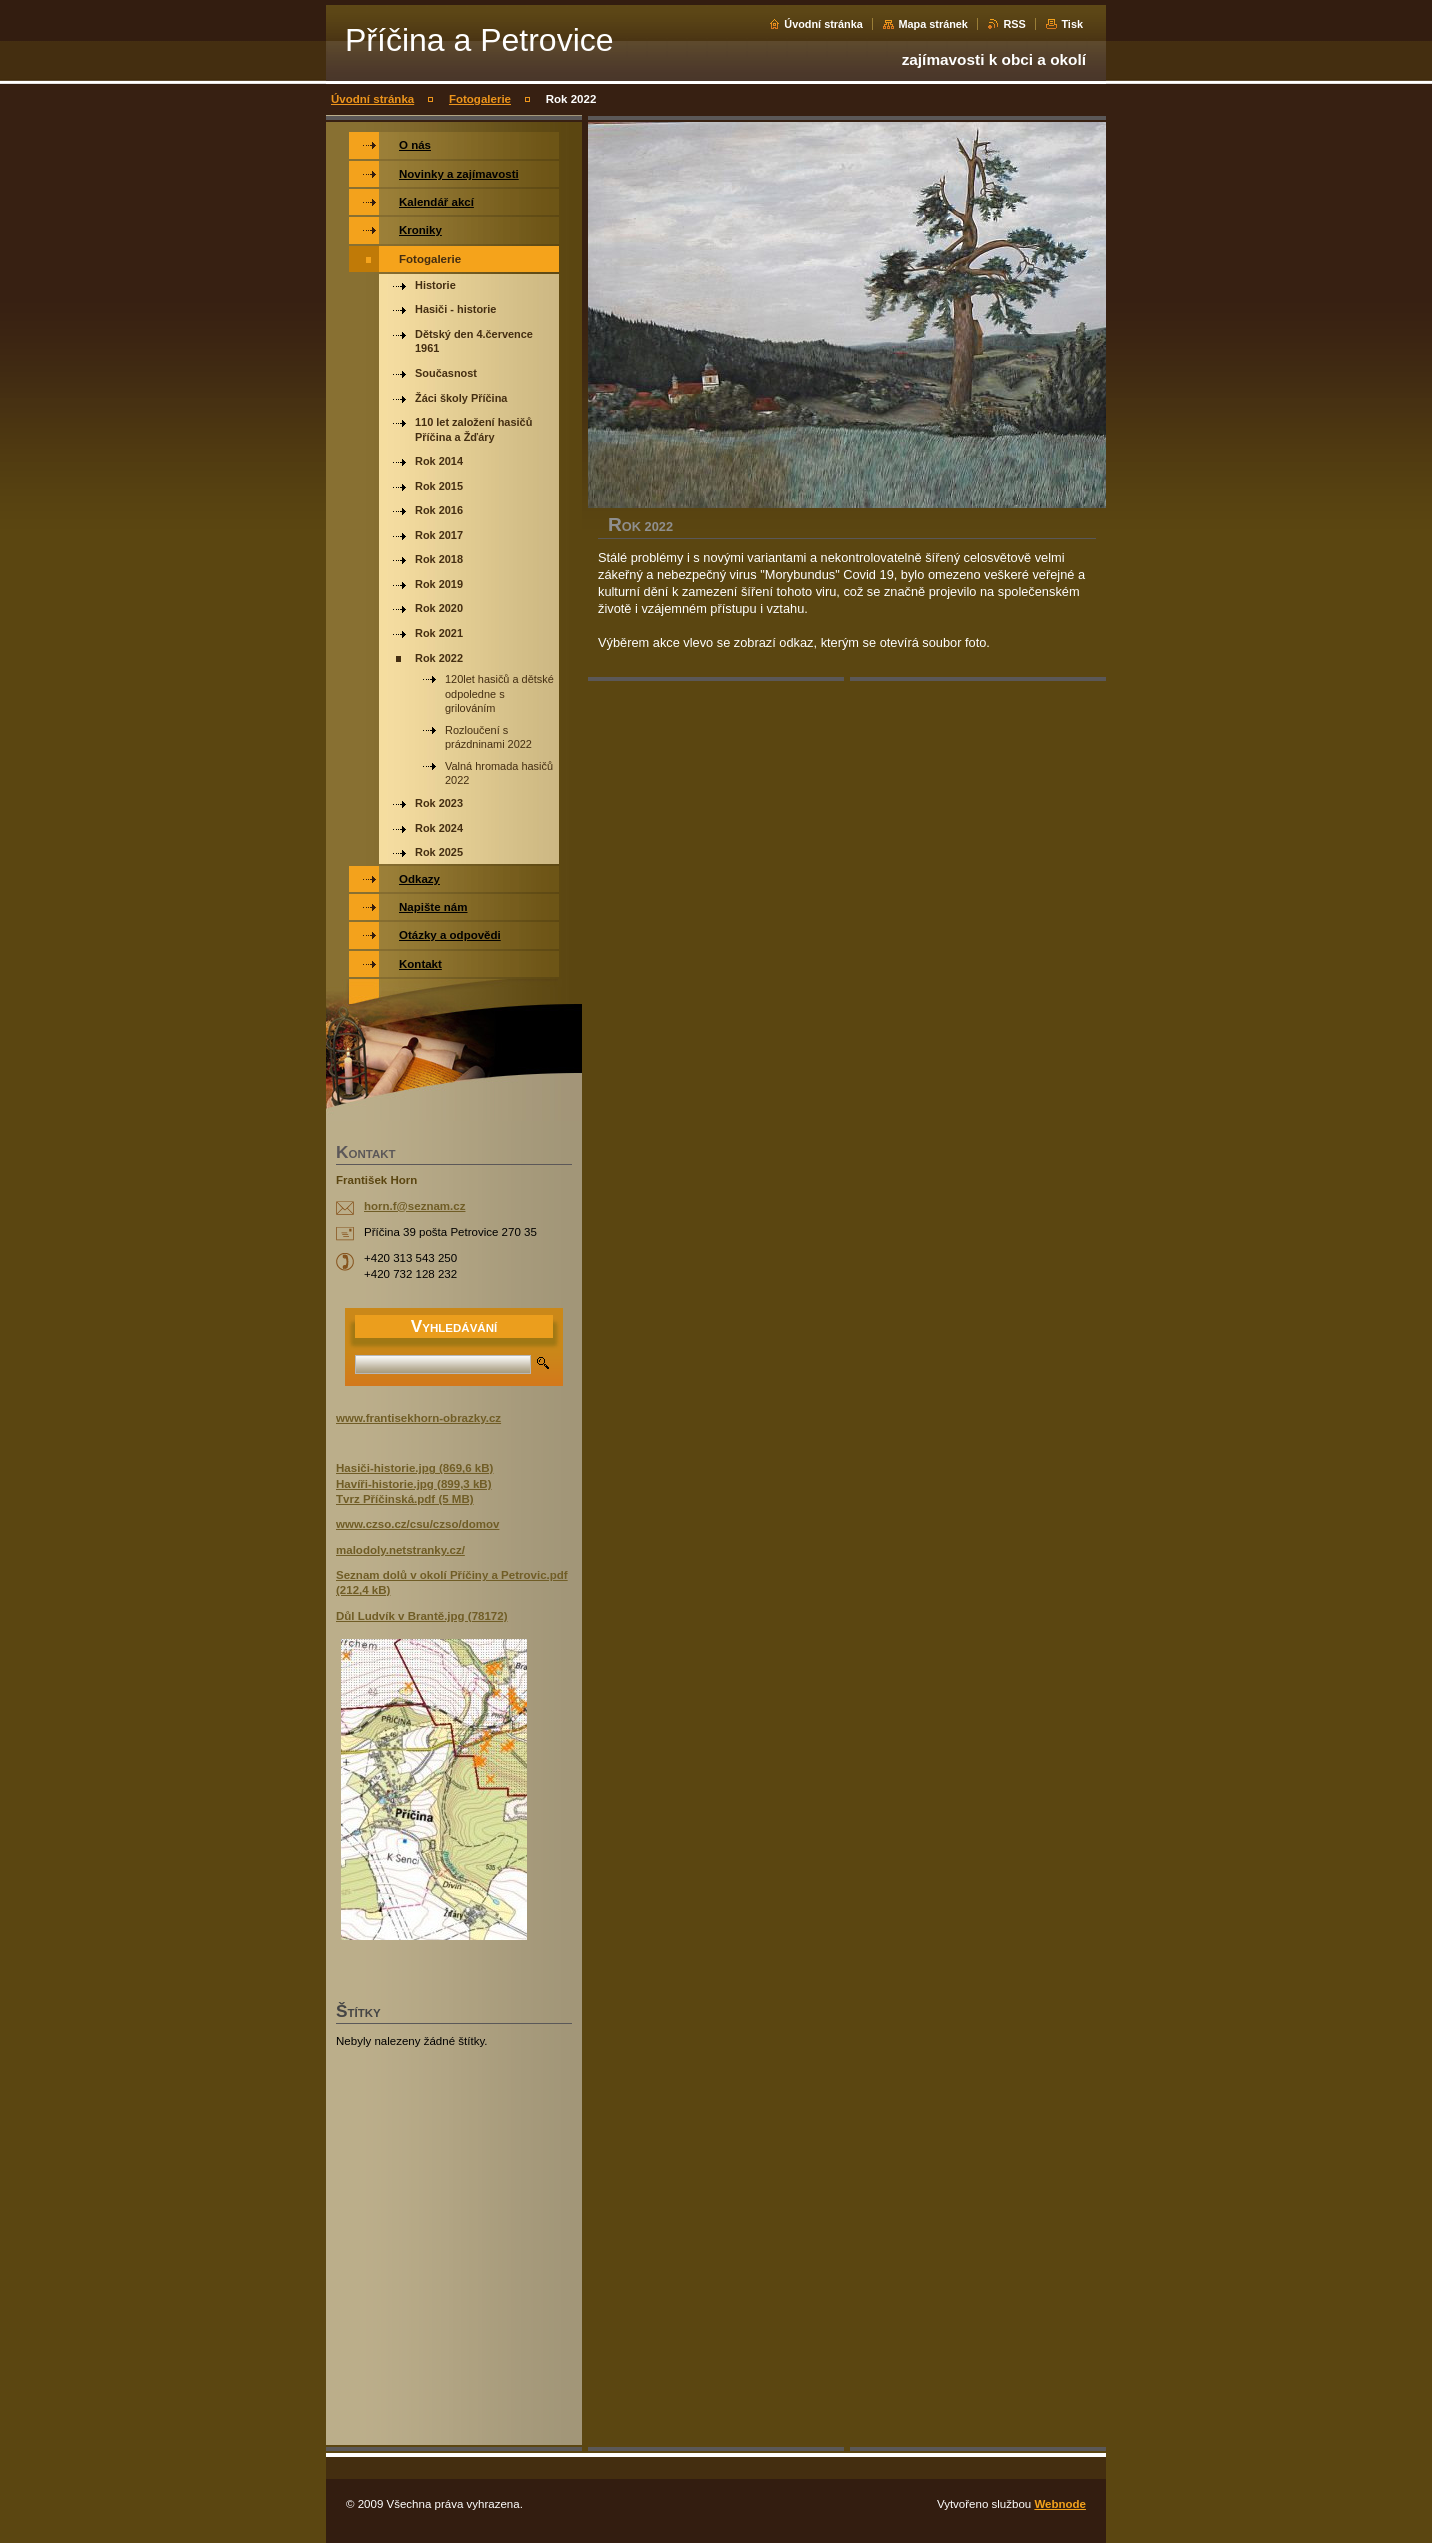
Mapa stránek (933, 24)
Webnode (1060, 2504)
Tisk (1072, 24)
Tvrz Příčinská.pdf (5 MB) (405, 1499)
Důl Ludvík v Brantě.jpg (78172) (422, 1616)
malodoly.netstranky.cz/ (400, 1550)
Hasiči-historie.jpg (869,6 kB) (414, 1468)
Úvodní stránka (823, 24)
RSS (1014, 24)
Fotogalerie (480, 99)
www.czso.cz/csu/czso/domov (417, 1524)
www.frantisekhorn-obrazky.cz (418, 1418)
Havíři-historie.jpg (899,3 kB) (414, 1484)
